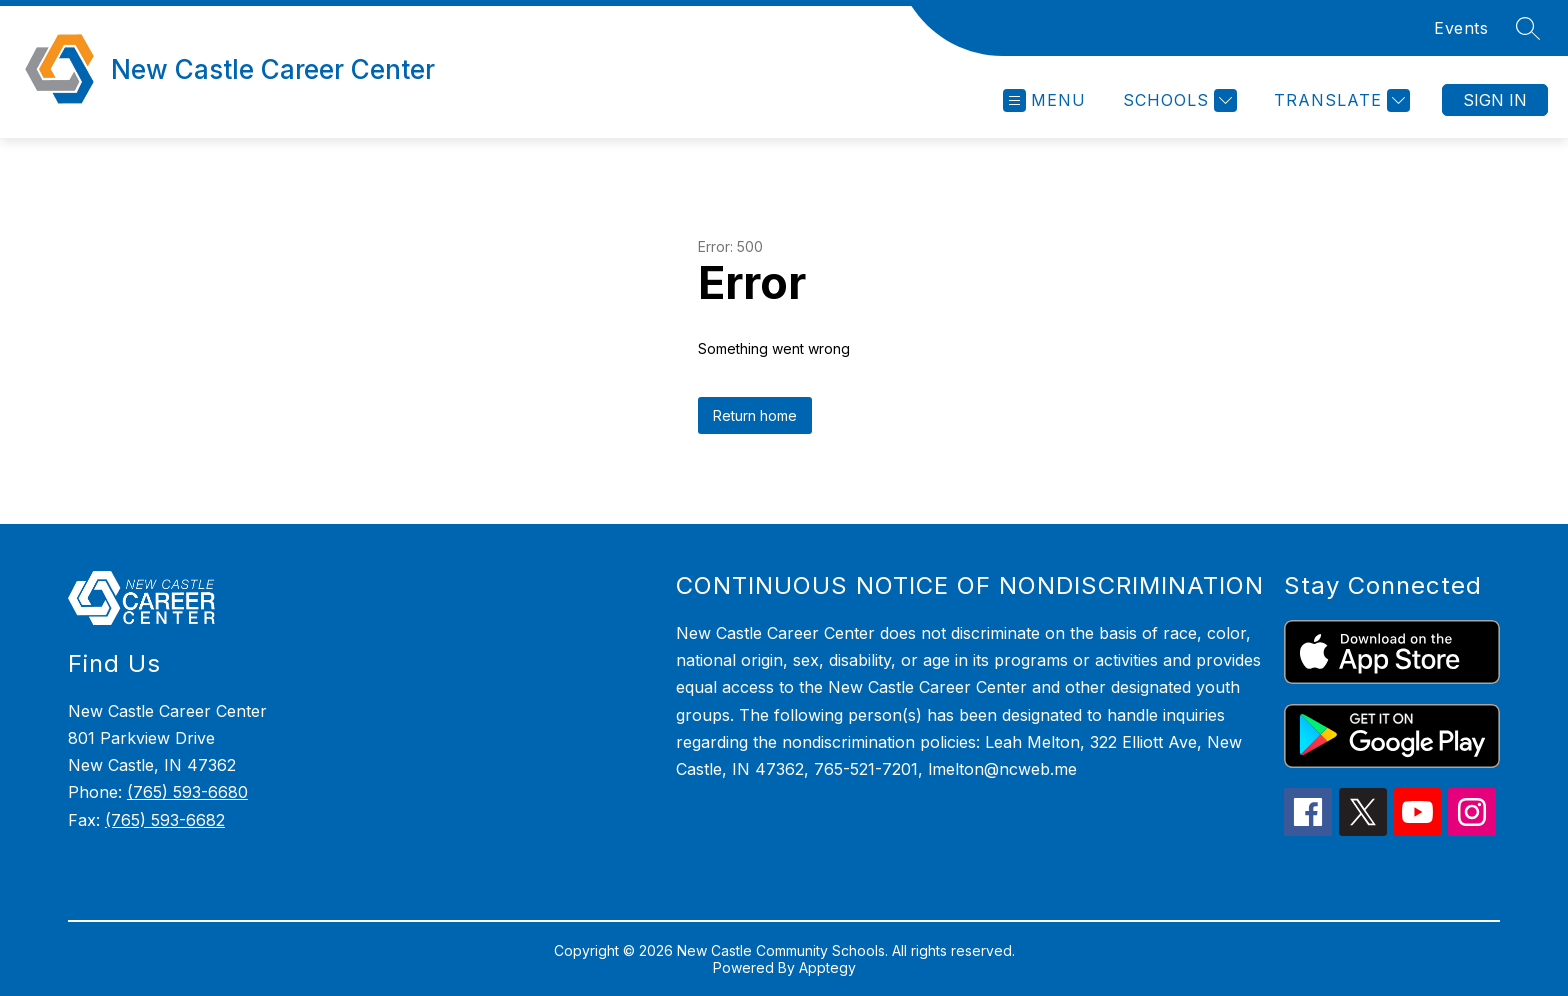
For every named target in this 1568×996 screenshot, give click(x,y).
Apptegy (827, 967)
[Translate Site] (1339, 100)
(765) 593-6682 (165, 820)
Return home (755, 415)
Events (1461, 28)
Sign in (1495, 100)
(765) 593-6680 (187, 792)
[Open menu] (1044, 100)
